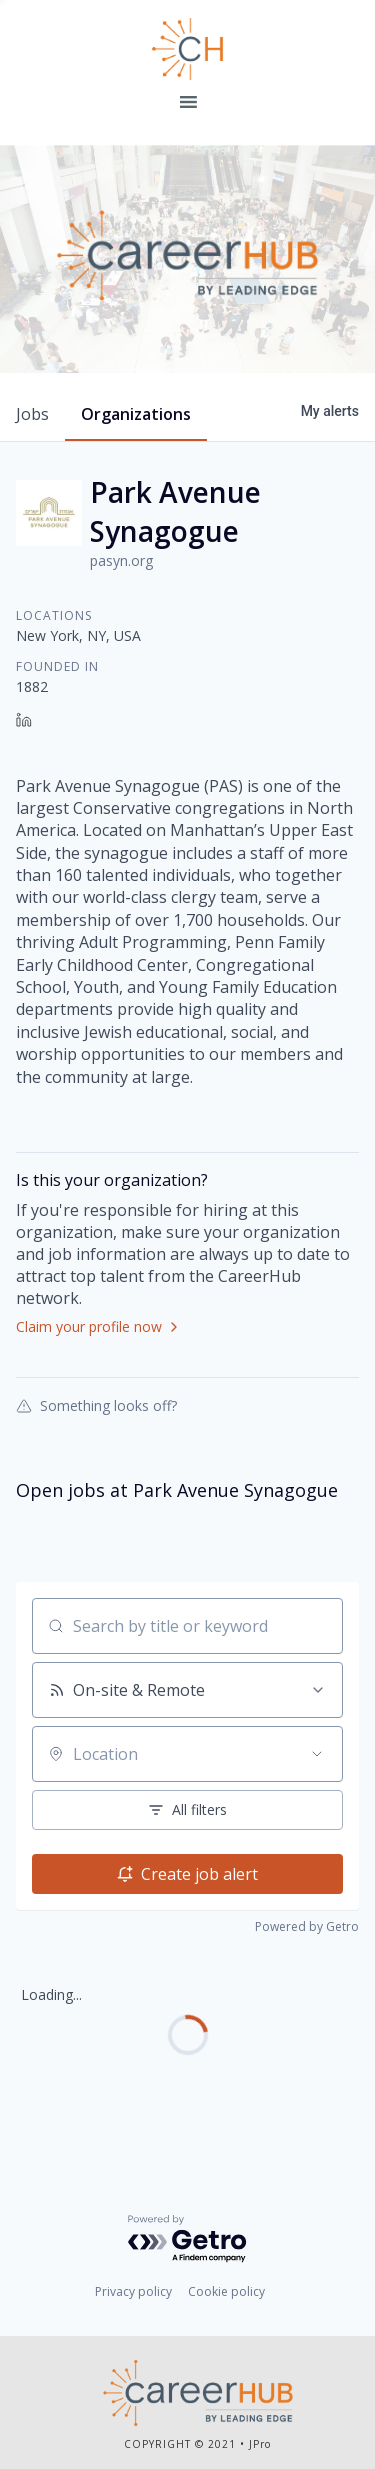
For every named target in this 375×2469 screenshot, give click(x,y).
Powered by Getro (307, 1926)
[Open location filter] (317, 1754)
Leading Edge (188, 49)
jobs (32, 414)
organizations (136, 414)
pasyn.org (121, 560)
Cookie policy (226, 2291)
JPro (260, 2444)
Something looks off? (96, 1405)
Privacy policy (133, 2291)
